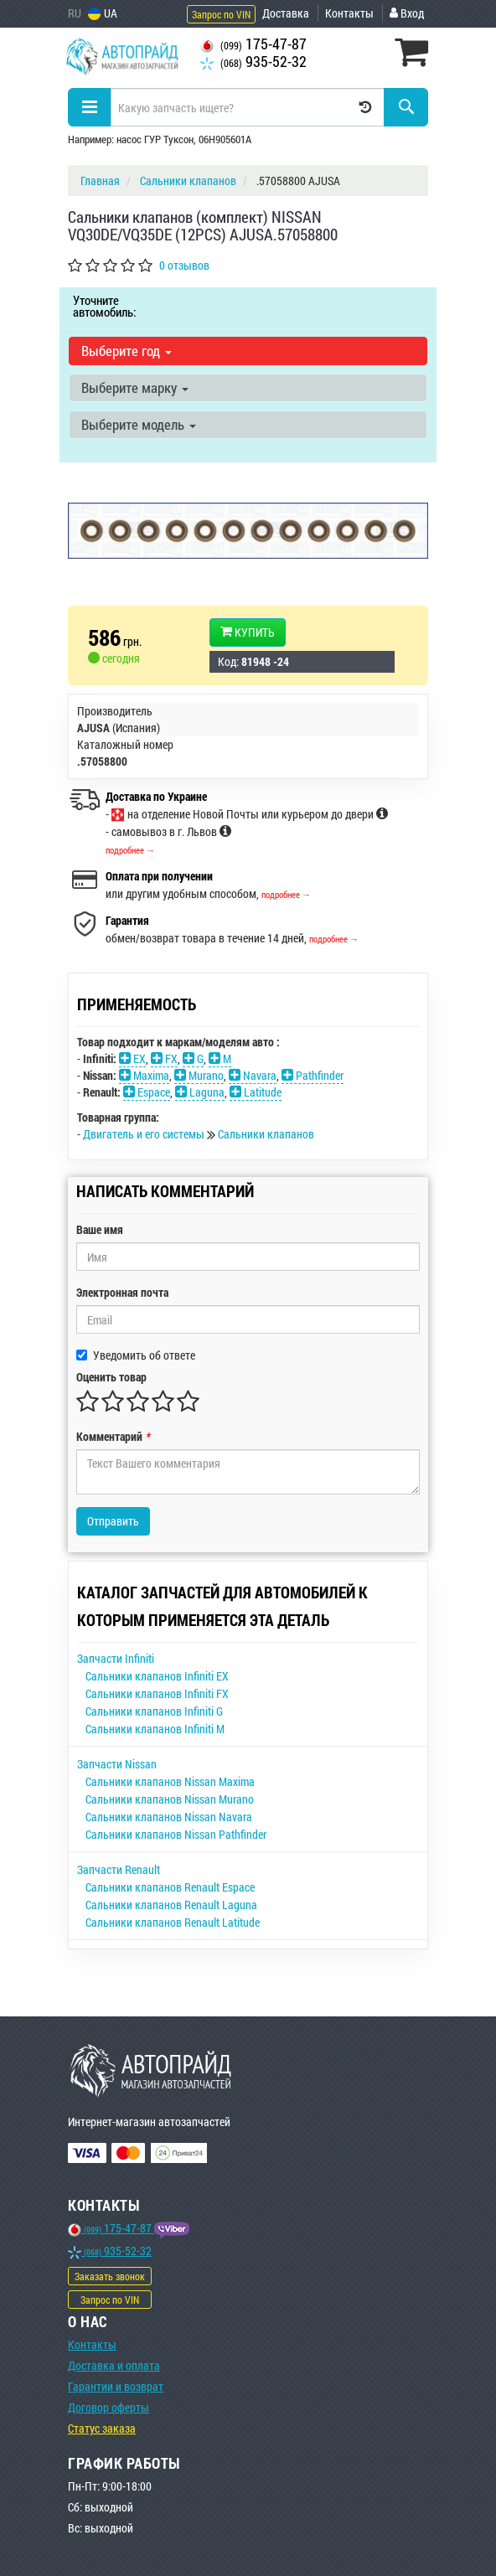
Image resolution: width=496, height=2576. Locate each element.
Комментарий (113, 1436)
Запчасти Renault (118, 1869)
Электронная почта (122, 1292)
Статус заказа (102, 2428)
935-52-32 (253, 61)
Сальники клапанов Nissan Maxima (170, 1781)
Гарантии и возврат (115, 2386)
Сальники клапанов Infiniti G (154, 1711)
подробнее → (130, 850)
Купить (247, 632)
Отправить (113, 1521)
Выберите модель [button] (138, 424)
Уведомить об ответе (135, 1355)
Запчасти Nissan (117, 1764)
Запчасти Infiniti (115, 1658)
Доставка (285, 13)
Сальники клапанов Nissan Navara (168, 1817)
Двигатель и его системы (145, 1134)
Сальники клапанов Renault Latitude (172, 1922)
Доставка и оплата (114, 2365)
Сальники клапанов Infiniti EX (157, 1676)
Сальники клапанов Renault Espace (170, 1887)
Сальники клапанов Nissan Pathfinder (175, 1834)
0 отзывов (184, 265)
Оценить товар (111, 1377)
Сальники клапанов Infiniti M (155, 1729)
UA (102, 13)
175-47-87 (253, 44)
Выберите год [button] (126, 350)
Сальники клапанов (266, 1134)
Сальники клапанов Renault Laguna (171, 1905)
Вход (407, 13)
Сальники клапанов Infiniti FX (157, 1693)
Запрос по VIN (221, 14)
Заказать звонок (110, 2276)
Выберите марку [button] (135, 387)
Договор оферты (108, 2407)
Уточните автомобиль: (104, 306)
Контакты (349, 13)
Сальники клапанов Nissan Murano (169, 1799)
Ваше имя (99, 1229)
